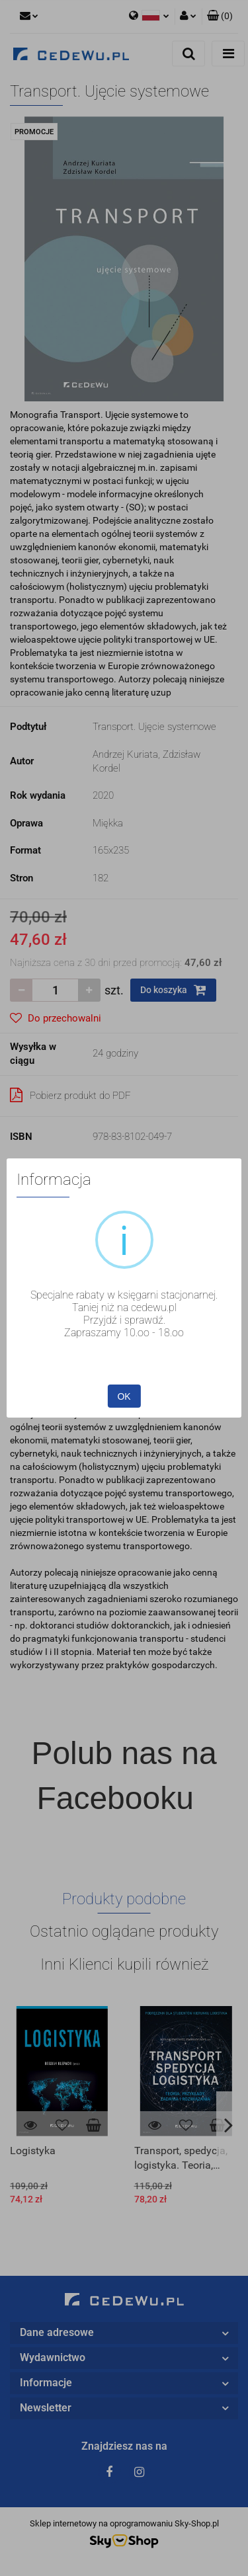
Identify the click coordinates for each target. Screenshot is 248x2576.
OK (123, 1396)
